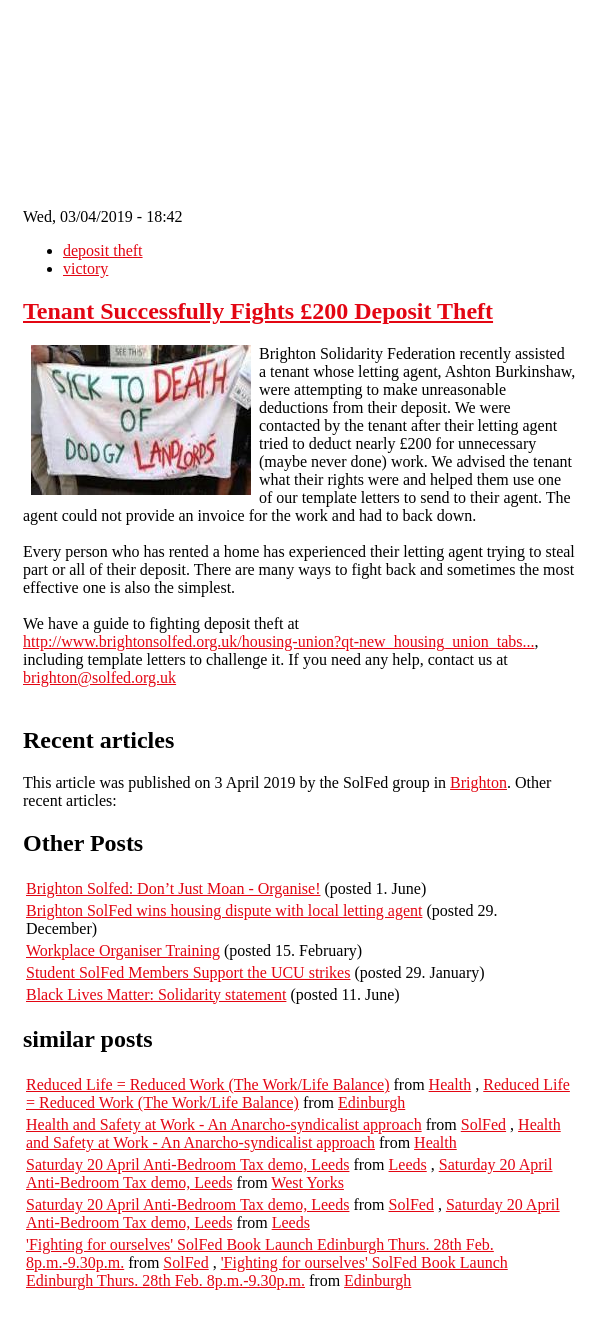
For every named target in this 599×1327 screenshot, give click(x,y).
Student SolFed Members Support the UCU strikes (188, 972)
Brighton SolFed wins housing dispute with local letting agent (224, 910)
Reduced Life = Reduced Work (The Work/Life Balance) (208, 1084)
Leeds (408, 1164)
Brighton (478, 782)
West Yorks (307, 1182)
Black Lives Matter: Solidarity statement (156, 994)
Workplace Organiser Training (123, 950)
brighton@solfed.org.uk (99, 677)
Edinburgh (371, 1102)
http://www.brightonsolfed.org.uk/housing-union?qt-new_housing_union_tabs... (279, 641)
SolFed (483, 1124)
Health (450, 1084)
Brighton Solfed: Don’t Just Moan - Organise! (173, 888)
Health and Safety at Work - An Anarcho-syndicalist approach (224, 1124)
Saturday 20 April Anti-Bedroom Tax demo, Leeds (187, 1164)
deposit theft (103, 250)
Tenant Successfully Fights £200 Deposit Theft (258, 311)
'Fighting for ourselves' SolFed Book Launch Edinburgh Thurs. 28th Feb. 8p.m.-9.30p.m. (267, 1271)
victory (85, 268)
